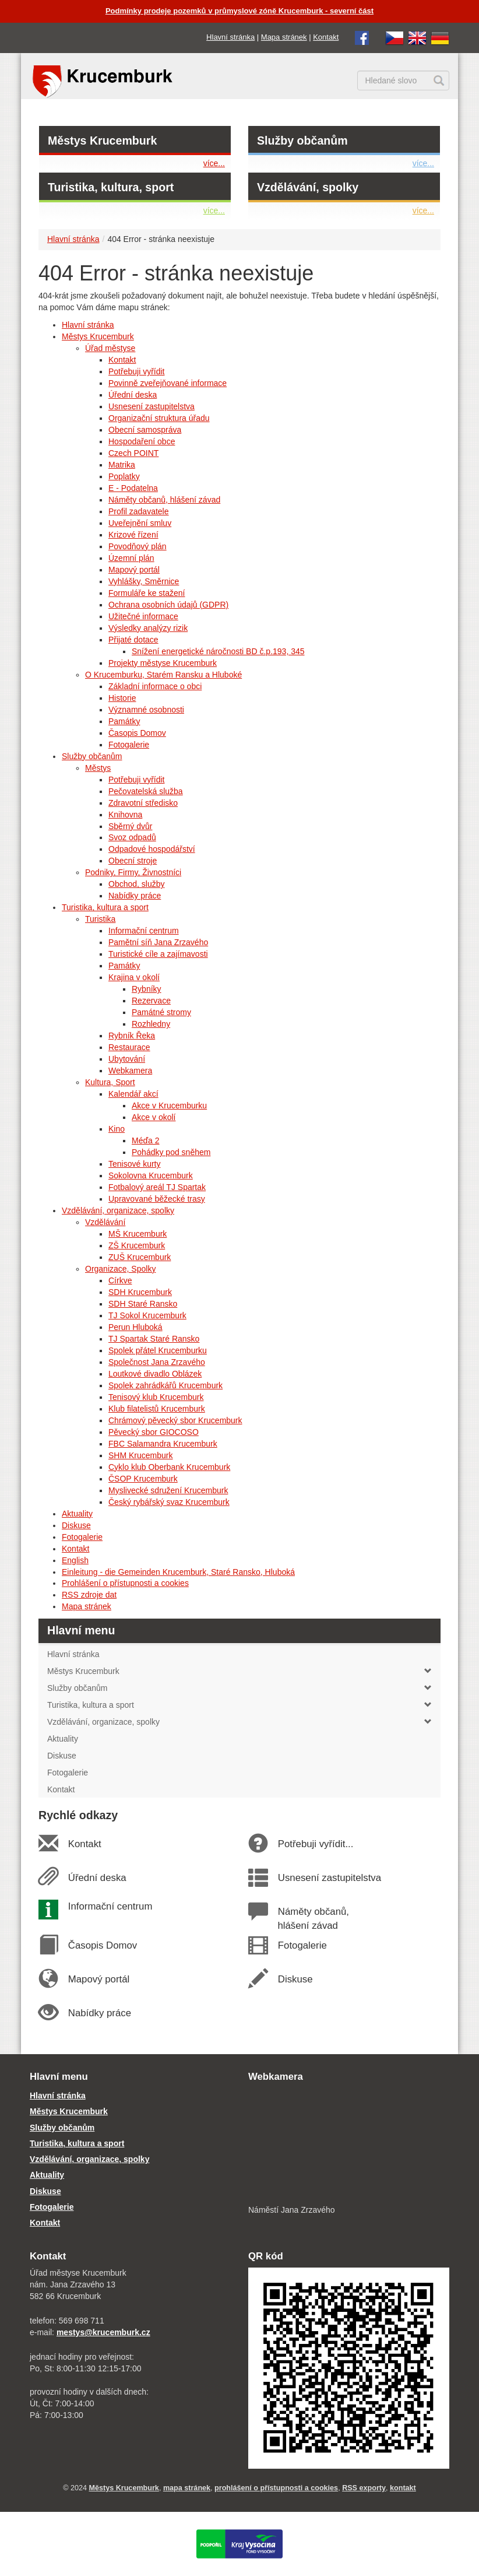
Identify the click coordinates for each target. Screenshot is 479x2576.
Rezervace (151, 1000)
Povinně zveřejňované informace (167, 383)
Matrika (121, 464)
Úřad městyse (110, 348)
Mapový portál (134, 569)
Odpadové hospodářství (151, 849)
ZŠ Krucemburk (136, 1245)
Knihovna (125, 814)
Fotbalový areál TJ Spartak (157, 1187)
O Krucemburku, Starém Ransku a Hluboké (163, 674)
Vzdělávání (105, 1222)
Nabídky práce (134, 895)
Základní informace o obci (155, 686)
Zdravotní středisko (143, 803)
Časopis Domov (137, 733)
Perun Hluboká (135, 1327)
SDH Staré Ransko (142, 1303)
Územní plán (131, 558)
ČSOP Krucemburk (143, 1478)
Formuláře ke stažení (146, 593)
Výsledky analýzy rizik (148, 628)
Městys (98, 768)
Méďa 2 (146, 1140)
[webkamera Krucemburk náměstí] (348, 2144)
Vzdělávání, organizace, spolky (118, 1210)
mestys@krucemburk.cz (103, 2332)
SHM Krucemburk (140, 1455)
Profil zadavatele (138, 511)
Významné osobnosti (146, 709)
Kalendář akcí (133, 1094)
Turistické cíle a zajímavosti (158, 954)
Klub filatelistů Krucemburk (156, 1408)
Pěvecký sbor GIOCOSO (153, 1432)
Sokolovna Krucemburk (150, 1175)
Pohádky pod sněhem (171, 1152)
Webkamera (130, 1070)
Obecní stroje (132, 860)
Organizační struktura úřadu (159, 418)
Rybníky (146, 989)
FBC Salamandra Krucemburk (162, 1443)
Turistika (100, 919)
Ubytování (126, 1059)
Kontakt (326, 37)
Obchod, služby (136, 884)
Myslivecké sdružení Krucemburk (168, 1490)
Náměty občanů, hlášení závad (164, 499)
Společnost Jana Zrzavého (156, 1362)
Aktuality (77, 1513)
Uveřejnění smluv (139, 523)
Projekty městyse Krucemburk (162, 663)
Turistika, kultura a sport (105, 907)
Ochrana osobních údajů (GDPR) (168, 604)
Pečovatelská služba (145, 791)
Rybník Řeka (131, 1035)
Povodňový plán (137, 546)
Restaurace (129, 1047)
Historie (122, 698)
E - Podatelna (133, 488)
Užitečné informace (143, 616)
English (75, 1560)
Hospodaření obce (141, 441)
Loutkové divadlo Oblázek (155, 1373)
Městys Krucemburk (102, 140)
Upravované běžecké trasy (156, 1198)
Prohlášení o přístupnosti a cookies (125, 1583)
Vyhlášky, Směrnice (143, 581)
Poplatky (124, 476)
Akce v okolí (153, 1117)
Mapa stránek (284, 37)
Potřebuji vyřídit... (315, 1843)
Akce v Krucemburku (169, 1105)
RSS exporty (364, 2488)
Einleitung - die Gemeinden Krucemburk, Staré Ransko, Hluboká (178, 1572)
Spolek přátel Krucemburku (157, 1350)
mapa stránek (186, 2488)
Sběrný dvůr (130, 826)
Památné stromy (161, 1012)
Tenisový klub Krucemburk (155, 1397)
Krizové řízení (133, 534)
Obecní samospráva (144, 429)
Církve (120, 1280)
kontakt (403, 2488)
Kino (116, 1128)
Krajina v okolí (134, 977)
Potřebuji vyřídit (136, 371)
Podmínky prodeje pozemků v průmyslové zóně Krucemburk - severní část (239, 10)
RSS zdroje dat (89, 1594)
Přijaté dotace (133, 639)
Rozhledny (151, 1024)
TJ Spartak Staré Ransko (153, 1338)
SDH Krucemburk (140, 1292)
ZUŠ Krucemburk (139, 1257)
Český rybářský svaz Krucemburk (169, 1502)
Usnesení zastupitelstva (151, 406)
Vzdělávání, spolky (307, 187)
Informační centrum (143, 930)
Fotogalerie (128, 744)
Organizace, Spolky (120, 1268)
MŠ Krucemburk (137, 1233)
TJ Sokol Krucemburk (147, 1315)
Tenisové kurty (134, 1163)
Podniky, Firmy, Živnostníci (133, 872)
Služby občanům (302, 140)
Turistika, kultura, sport (111, 187)
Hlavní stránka (230, 37)
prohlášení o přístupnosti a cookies (276, 2488)
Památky (124, 721)
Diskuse (76, 1525)
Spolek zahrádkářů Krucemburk (165, 1385)
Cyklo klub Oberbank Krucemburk (169, 1467)
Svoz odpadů (132, 837)
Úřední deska (132, 394)
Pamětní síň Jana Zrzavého (158, 942)
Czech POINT (133, 453)
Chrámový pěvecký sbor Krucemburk (175, 1420)
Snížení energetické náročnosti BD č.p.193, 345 (218, 651)
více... (214, 163)
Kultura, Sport (110, 1082)
